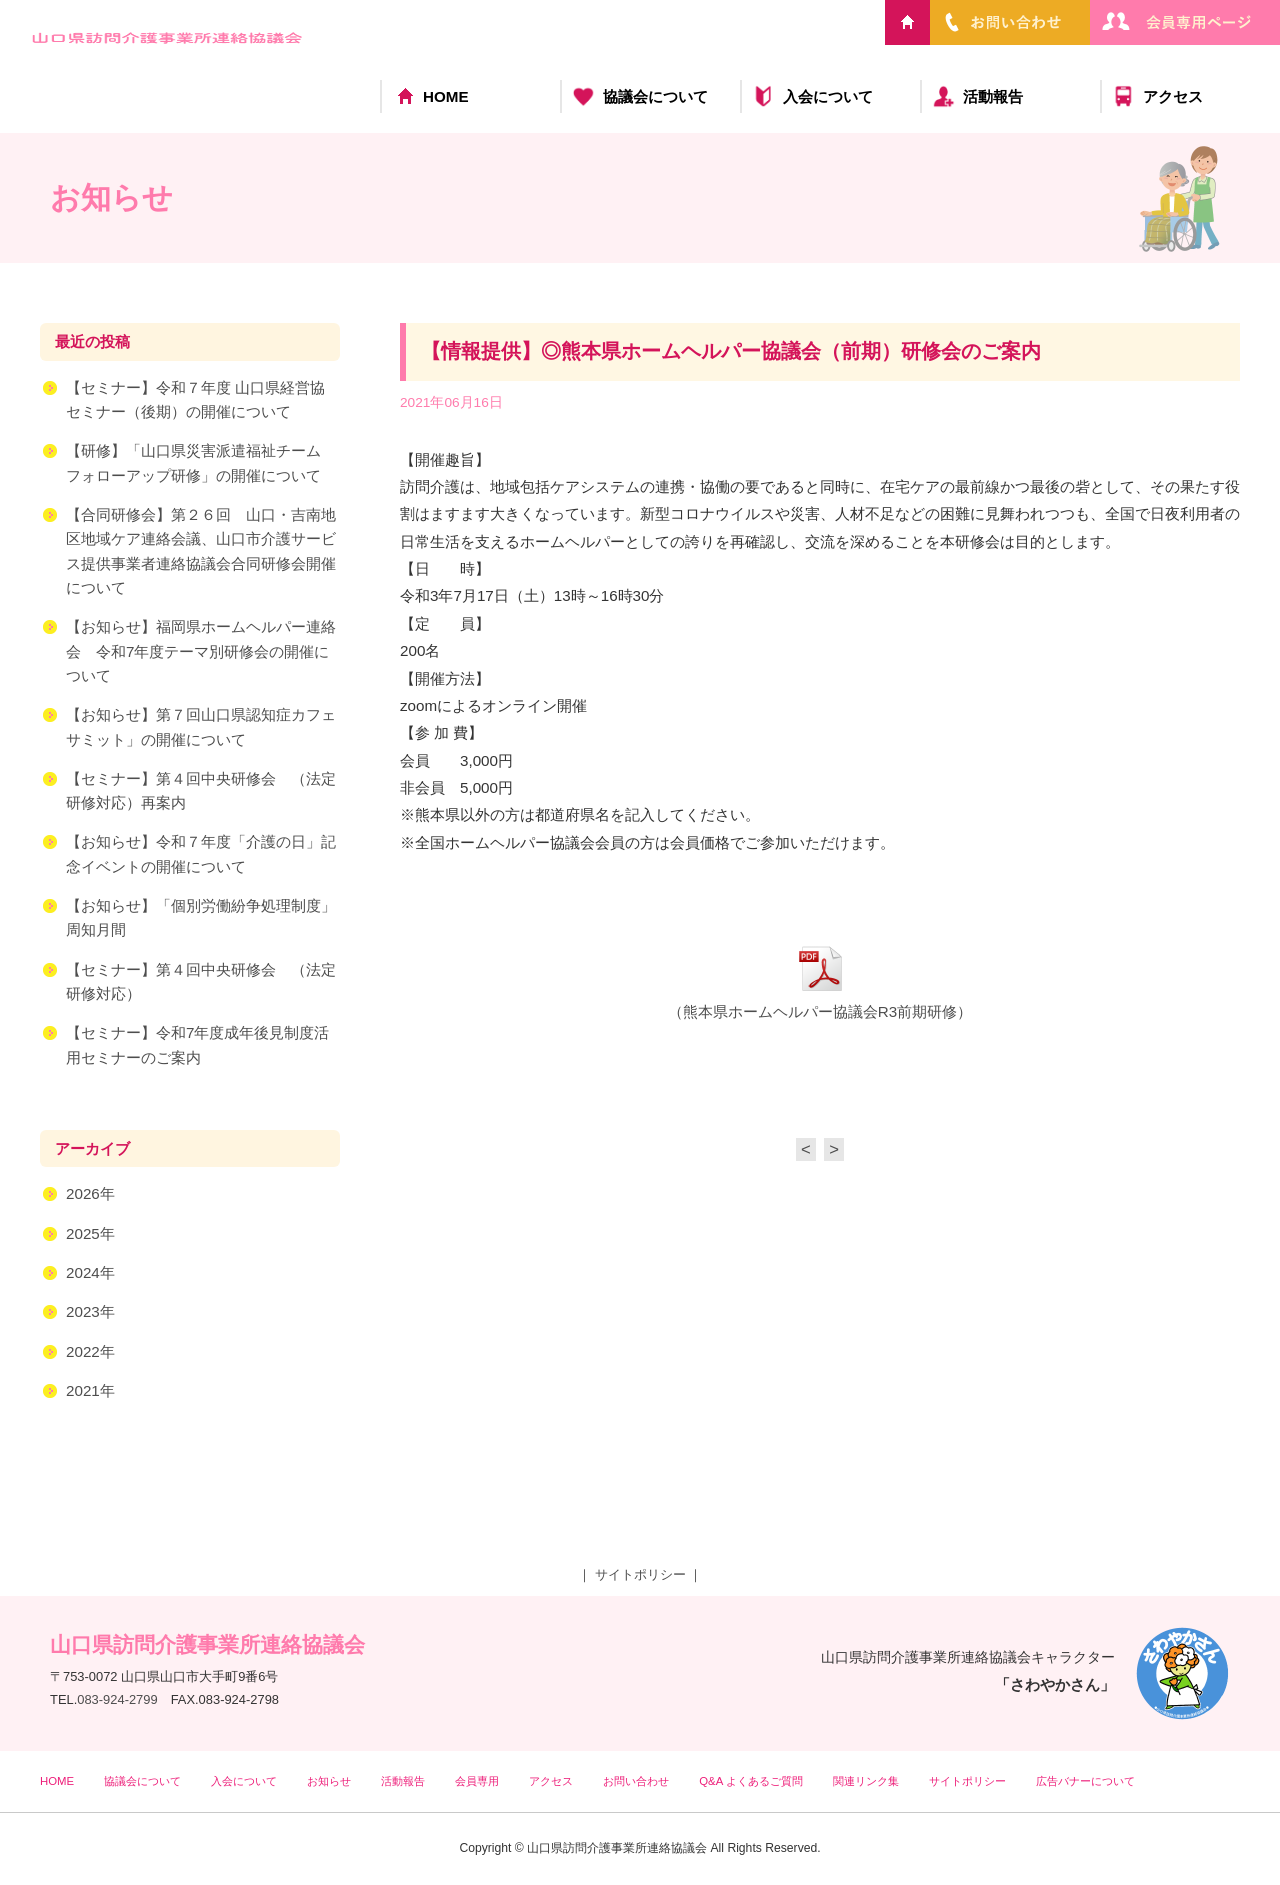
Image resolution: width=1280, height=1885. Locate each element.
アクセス (1173, 96)
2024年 (90, 1273)
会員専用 (477, 1781)
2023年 (90, 1312)
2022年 (90, 1352)
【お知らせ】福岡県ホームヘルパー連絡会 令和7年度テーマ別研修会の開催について (201, 652)
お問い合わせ (636, 1781)
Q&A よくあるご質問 (751, 1781)
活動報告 (993, 96)
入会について (828, 96)
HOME (446, 96)
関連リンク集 (866, 1781)
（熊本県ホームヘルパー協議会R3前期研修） (820, 1012)
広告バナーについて (1085, 1781)
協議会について (655, 96)
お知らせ (329, 1781)
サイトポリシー (640, 1574)
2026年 (90, 1194)
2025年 (90, 1234)
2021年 (90, 1391)
